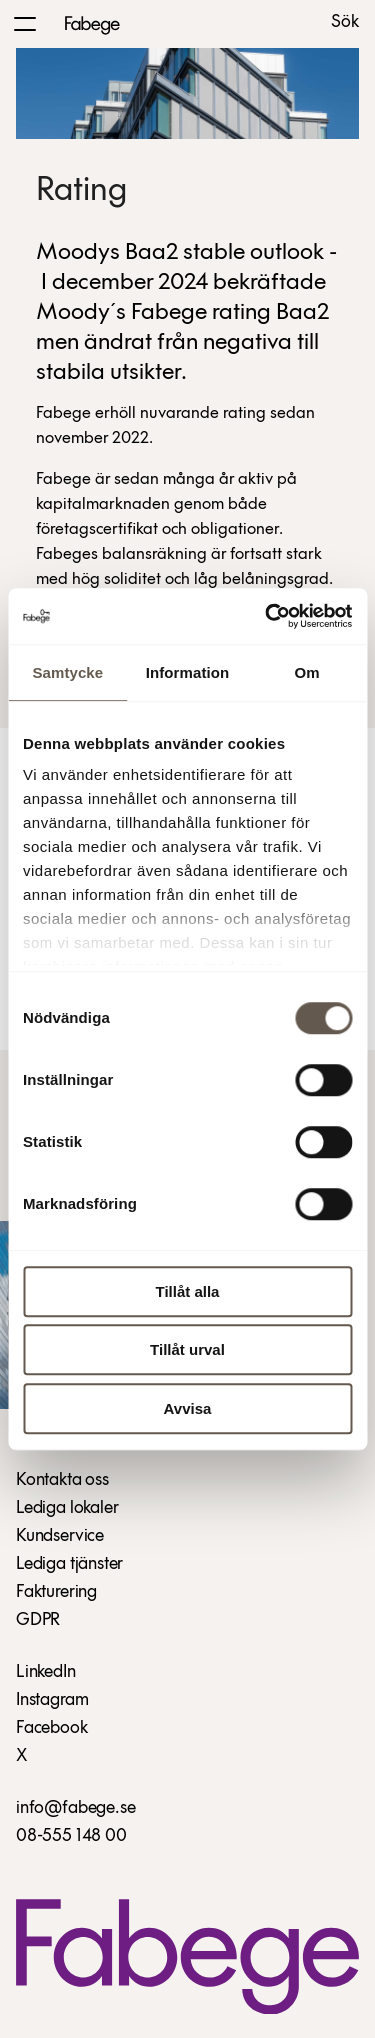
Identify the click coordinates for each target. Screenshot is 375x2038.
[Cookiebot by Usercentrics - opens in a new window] (267, 616)
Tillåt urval (187, 1349)
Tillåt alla (188, 1291)
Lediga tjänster (69, 1564)
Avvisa (188, 1408)
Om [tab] (307, 672)
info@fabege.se (75, 1808)
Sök (345, 23)
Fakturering (56, 1592)
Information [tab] (188, 672)
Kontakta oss (62, 1480)
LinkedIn (46, 1672)
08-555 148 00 (71, 1836)
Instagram (52, 1700)
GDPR (38, 1620)
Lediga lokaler (67, 1508)
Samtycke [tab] (67, 672)
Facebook (52, 1728)
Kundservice (60, 1536)
